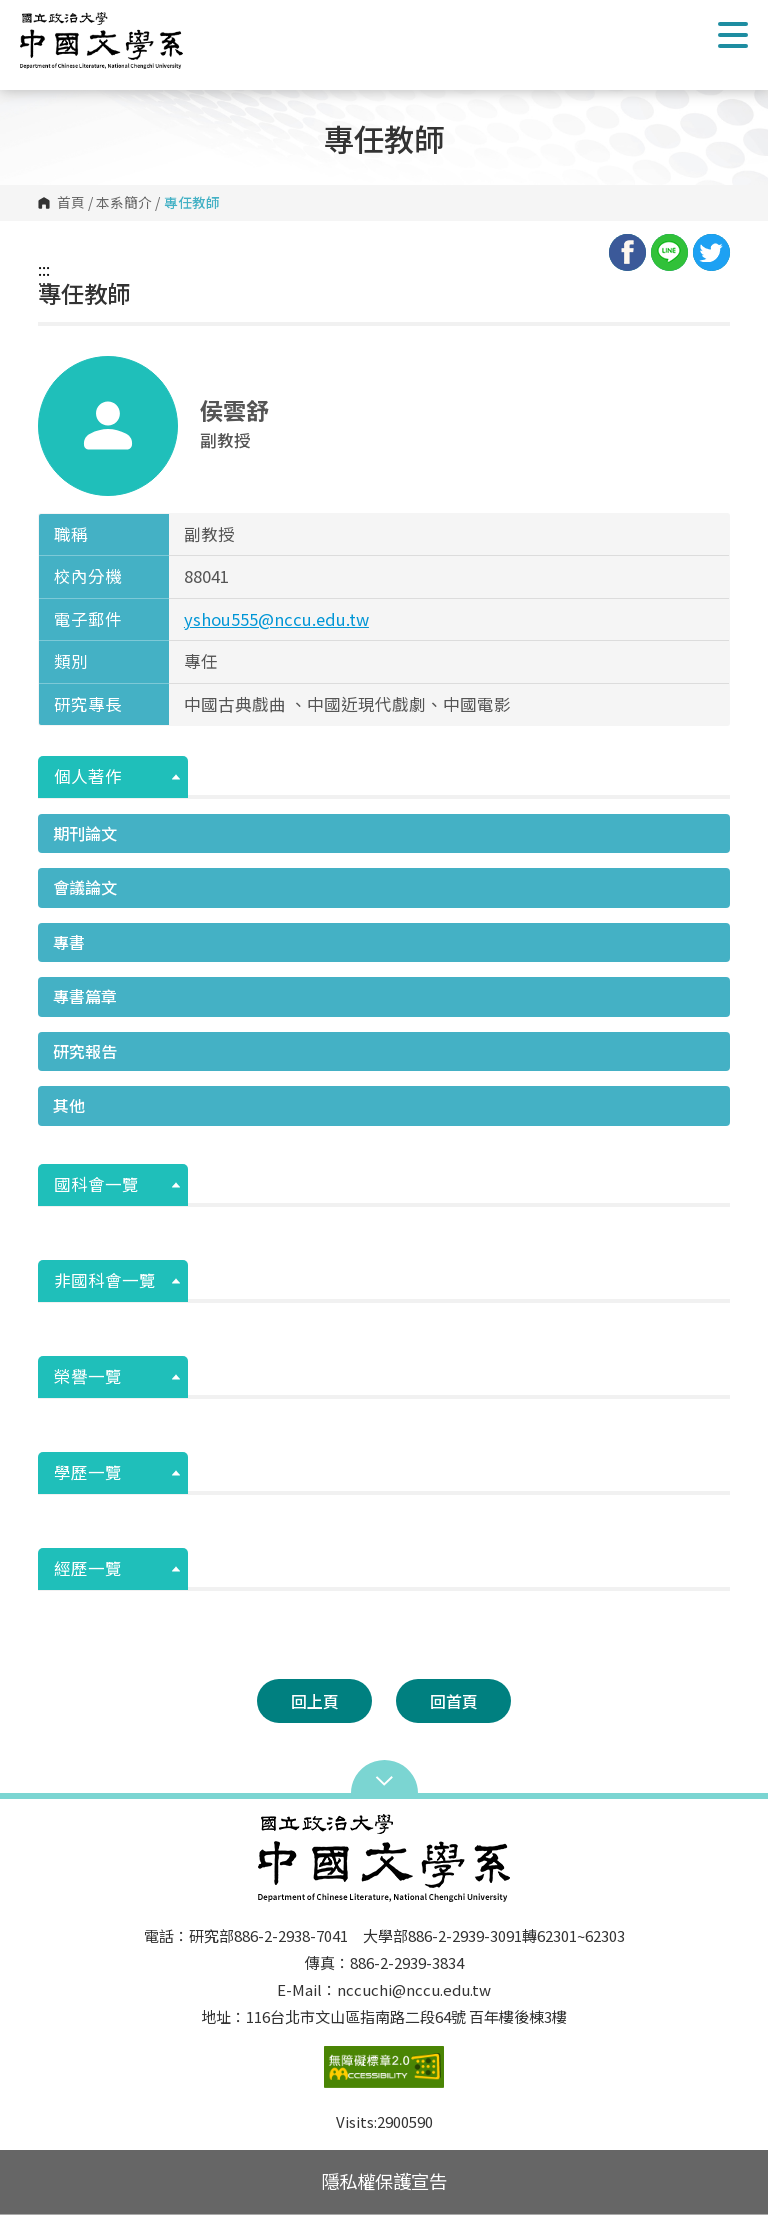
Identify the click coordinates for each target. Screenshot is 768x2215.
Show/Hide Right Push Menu (733, 35)
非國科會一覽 (105, 1280)
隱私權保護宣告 (384, 2181)
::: (44, 269)
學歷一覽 (88, 1472)
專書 (69, 942)
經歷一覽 (88, 1568)
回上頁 (315, 1701)
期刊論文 (85, 833)
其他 (69, 1105)
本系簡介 (124, 203)
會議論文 (85, 887)
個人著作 (88, 776)
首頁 (71, 203)
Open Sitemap (384, 1779)
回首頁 (454, 1701)
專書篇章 (85, 996)
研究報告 (85, 1051)
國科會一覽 (96, 1184)
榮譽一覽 (88, 1376)
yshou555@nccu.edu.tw (276, 619)
